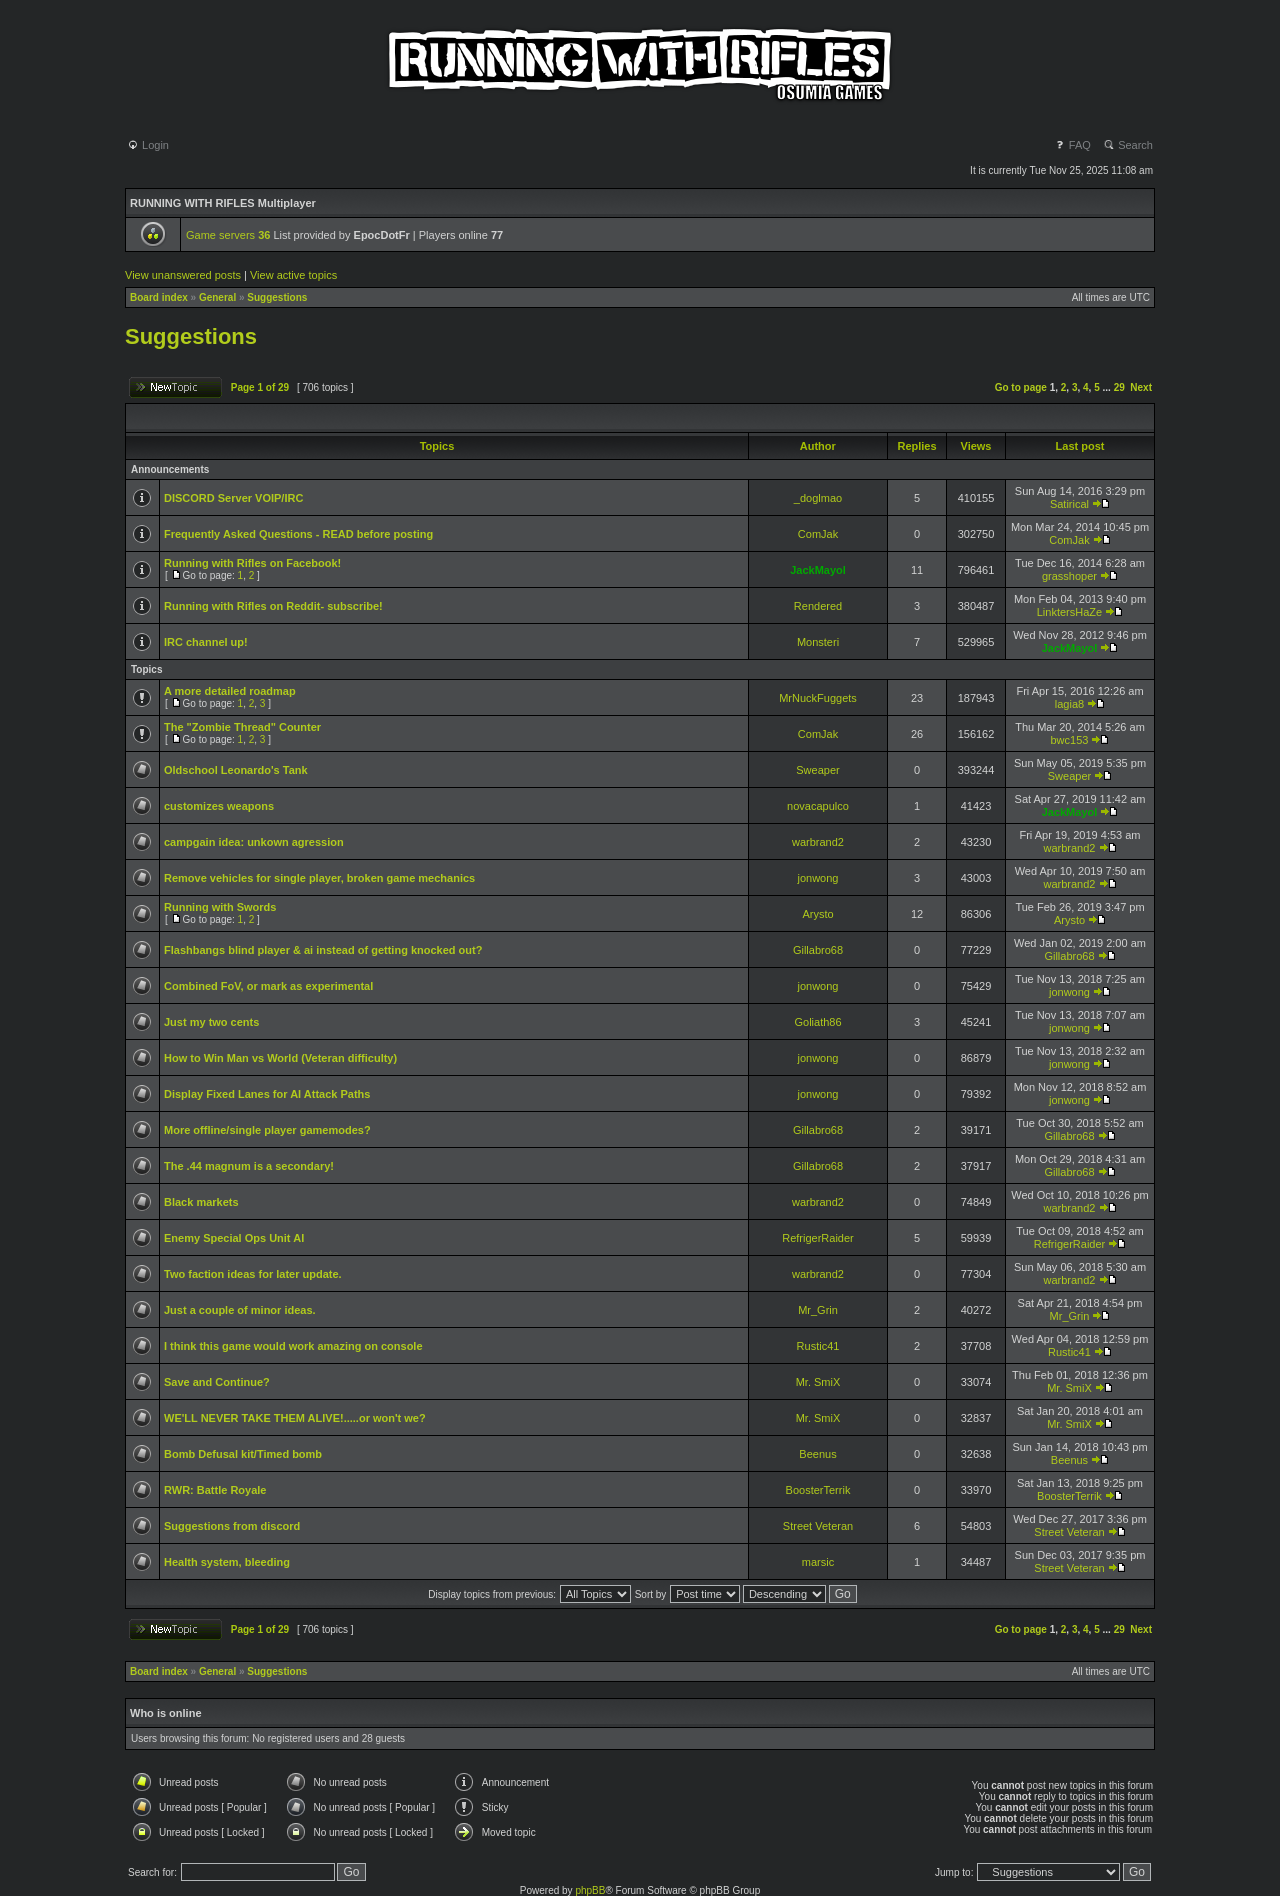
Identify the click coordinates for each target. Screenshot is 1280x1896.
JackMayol (818, 570)
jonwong (818, 878)
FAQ (1072, 145)
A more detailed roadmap (230, 691)
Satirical (1069, 504)
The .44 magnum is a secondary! (249, 1166)
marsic (818, 1562)
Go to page (1021, 387)
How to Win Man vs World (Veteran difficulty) (280, 1058)
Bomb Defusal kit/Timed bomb (243, 1454)
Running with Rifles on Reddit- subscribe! (273, 606)
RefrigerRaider (818, 1238)
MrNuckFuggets (818, 698)
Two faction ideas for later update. (253, 1274)
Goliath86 (817, 1022)
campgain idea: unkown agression (254, 842)
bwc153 (1070, 740)
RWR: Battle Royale (215, 1490)
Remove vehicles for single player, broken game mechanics (319, 878)
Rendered (818, 606)
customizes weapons (219, 806)
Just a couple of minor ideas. (240, 1310)
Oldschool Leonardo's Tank (236, 770)
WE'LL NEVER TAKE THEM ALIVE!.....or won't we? (295, 1418)
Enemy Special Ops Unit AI (234, 1238)
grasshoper (1069, 576)
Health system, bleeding (227, 1562)
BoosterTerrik (818, 1490)
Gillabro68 (818, 950)
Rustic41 (818, 1346)
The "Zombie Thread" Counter (242, 727)
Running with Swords (220, 907)
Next (1141, 387)
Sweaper (817, 770)
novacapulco (818, 806)
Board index (159, 297)
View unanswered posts (183, 275)
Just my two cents (211, 1022)
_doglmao (818, 498)
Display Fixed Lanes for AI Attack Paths (267, 1094)
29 (1119, 387)
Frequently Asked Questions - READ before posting (298, 534)
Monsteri (818, 642)
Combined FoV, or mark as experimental (268, 986)
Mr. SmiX (818, 1382)
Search (1128, 145)
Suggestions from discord (232, 1526)
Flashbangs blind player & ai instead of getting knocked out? (323, 950)
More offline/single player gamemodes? (267, 1130)
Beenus (817, 1454)
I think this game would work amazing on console (293, 1346)
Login (148, 145)
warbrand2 (818, 842)
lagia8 (1069, 704)
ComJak (818, 534)
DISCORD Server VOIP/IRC (233, 498)
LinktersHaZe (1069, 612)
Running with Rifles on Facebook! (252, 563)
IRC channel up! (206, 642)
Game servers (228, 235)
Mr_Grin (818, 1310)
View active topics (293, 275)
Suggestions (277, 297)
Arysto (817, 914)
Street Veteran (818, 1526)
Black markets (201, 1202)
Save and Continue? (217, 1382)
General (217, 297)
